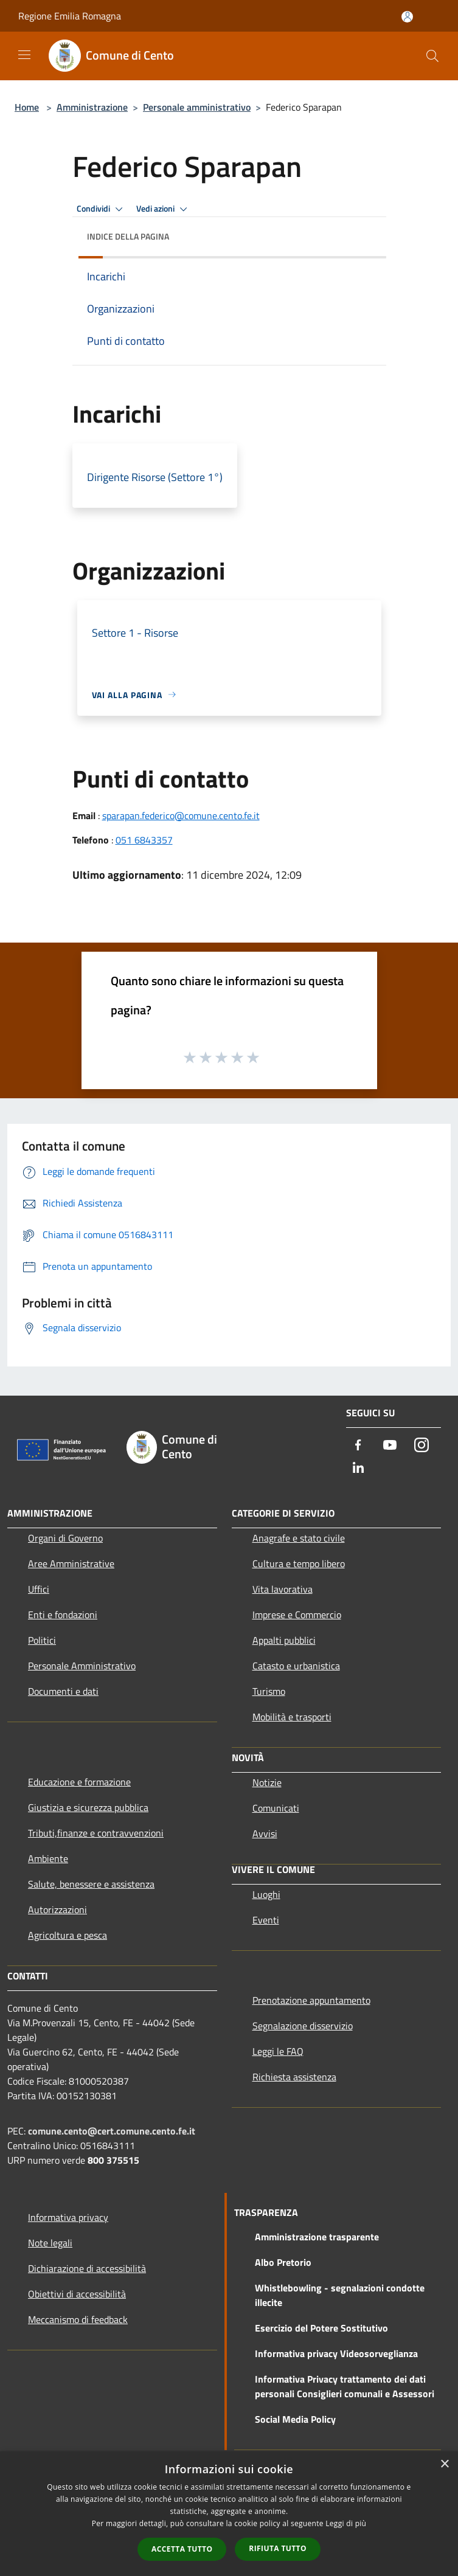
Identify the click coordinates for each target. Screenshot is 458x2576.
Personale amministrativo (197, 107)
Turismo (268, 1691)
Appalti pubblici (284, 1640)
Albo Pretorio (283, 2262)
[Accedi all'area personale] (407, 16)
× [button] (444, 2464)
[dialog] (229, 2513)
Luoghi (266, 1894)
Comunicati (275, 1808)
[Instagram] (421, 1446)
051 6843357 (144, 840)
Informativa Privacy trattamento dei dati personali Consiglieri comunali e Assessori (344, 2386)
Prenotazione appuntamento (311, 2000)
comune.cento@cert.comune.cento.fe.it (111, 2131)
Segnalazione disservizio (302, 2025)
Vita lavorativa (282, 1589)
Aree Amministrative (71, 1563)
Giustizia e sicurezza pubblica (88, 1807)
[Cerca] (432, 56)
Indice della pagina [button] (128, 236)
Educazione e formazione (79, 1781)
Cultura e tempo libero (298, 1563)
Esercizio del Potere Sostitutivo (321, 2328)
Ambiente (48, 1858)
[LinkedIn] (358, 1468)
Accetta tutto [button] (181, 2549)
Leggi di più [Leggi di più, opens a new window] (345, 2523)
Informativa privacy (68, 2217)
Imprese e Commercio (296, 1614)
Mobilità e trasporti (291, 1716)
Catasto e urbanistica (296, 1665)
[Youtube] (390, 1446)
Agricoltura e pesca (67, 1935)
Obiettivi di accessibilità (77, 2294)
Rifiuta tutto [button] (278, 2548)
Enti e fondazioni (62, 1614)
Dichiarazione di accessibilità (87, 2268)
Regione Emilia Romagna (69, 16)
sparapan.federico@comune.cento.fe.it (181, 815)
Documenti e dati (63, 1691)
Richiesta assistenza (294, 2076)
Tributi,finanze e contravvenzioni (96, 1833)
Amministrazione (92, 107)
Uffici (38, 1589)
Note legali (50, 2242)
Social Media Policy (295, 2419)
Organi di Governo (65, 1538)
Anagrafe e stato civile (298, 1538)
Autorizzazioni (57, 1909)
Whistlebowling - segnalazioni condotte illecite (340, 2295)
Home (27, 107)
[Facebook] (358, 1446)
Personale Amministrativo (82, 1665)
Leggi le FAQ (278, 2051)
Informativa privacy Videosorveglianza (336, 2353)
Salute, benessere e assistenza (91, 1884)
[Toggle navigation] (24, 54)
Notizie (267, 1782)
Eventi (265, 1920)
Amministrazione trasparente (317, 2236)
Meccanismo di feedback (78, 2319)
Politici (42, 1640)
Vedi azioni (163, 209)
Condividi (102, 209)
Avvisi (264, 1833)
